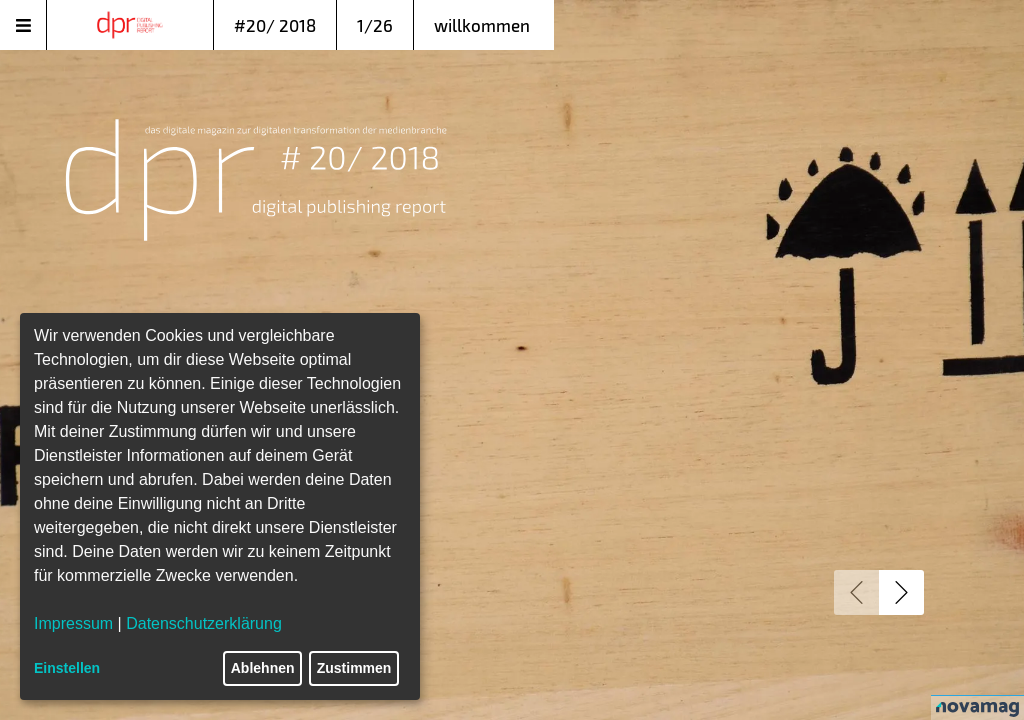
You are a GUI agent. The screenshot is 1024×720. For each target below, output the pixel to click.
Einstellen (67, 668)
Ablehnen (263, 668)
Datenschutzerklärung (204, 623)
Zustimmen (354, 668)
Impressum (73, 623)
